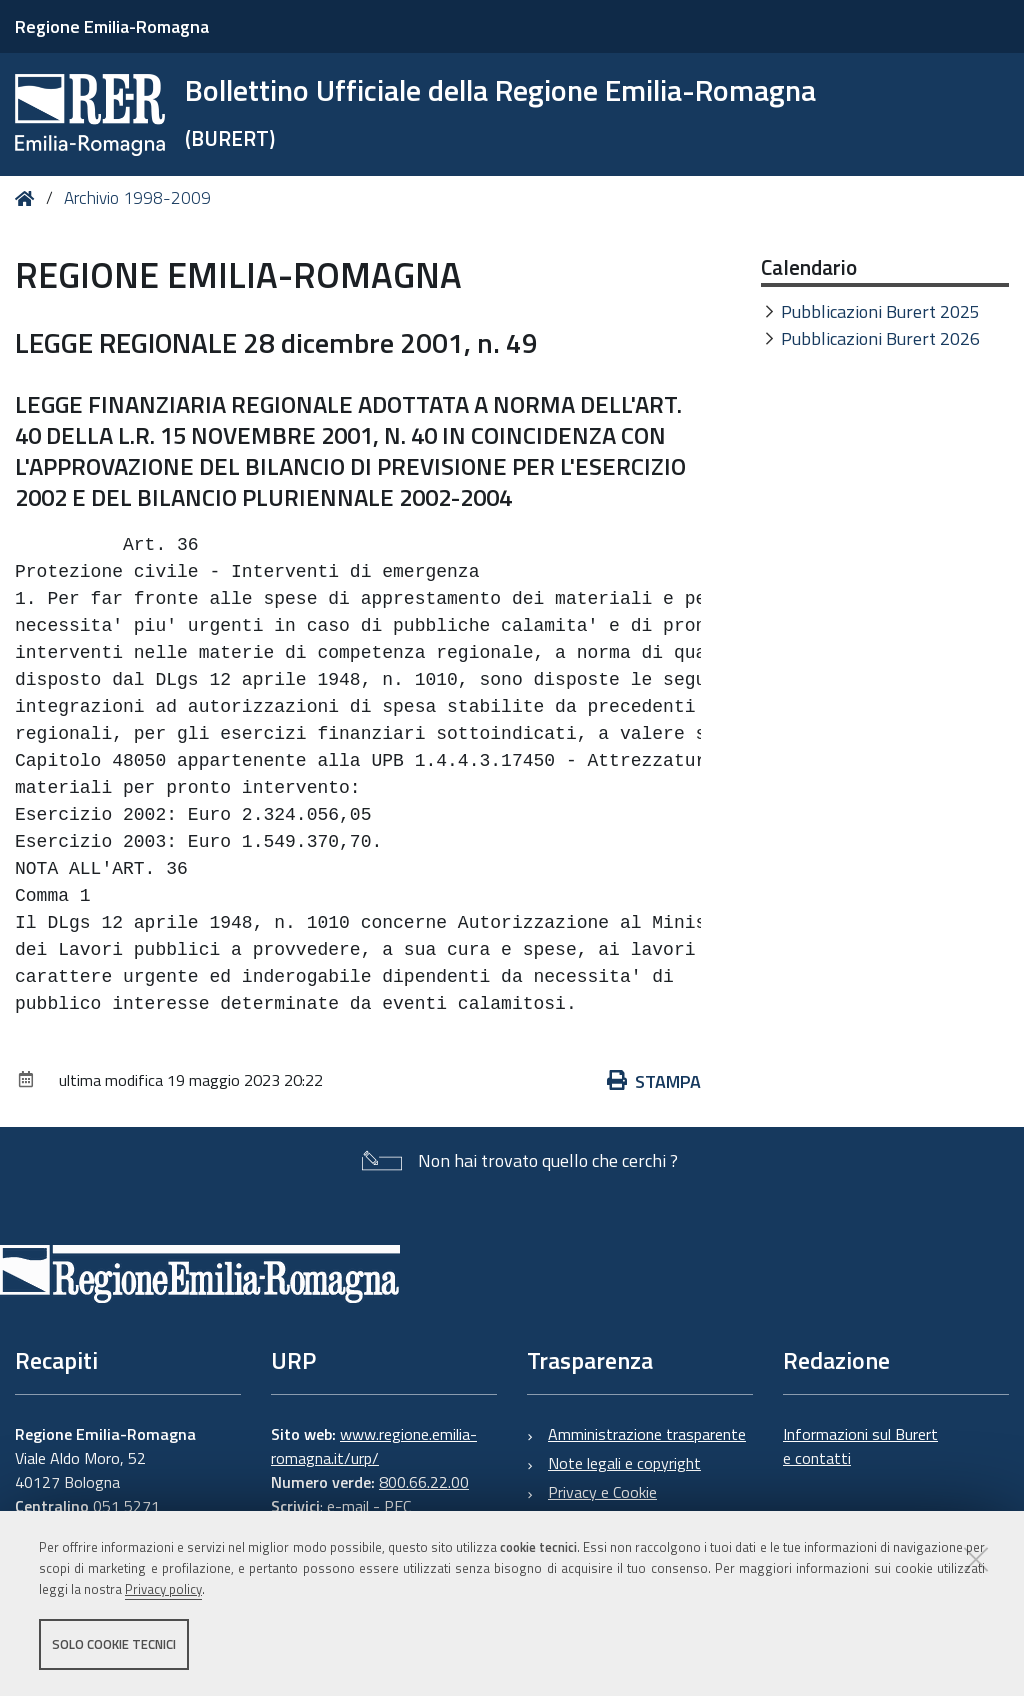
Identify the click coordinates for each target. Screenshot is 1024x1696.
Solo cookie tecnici (114, 1644)
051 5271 (126, 1506)
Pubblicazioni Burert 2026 (880, 338)
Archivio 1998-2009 (137, 198)
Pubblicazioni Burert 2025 (880, 311)
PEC (397, 1506)
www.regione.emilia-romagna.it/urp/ (374, 1446)
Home (28, 198)
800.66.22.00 (424, 1482)
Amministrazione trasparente (647, 1434)
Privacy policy (163, 1589)
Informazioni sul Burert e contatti (860, 1446)
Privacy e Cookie (602, 1492)
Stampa (654, 1081)
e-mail (348, 1506)
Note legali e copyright (624, 1463)
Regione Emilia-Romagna (112, 26)
